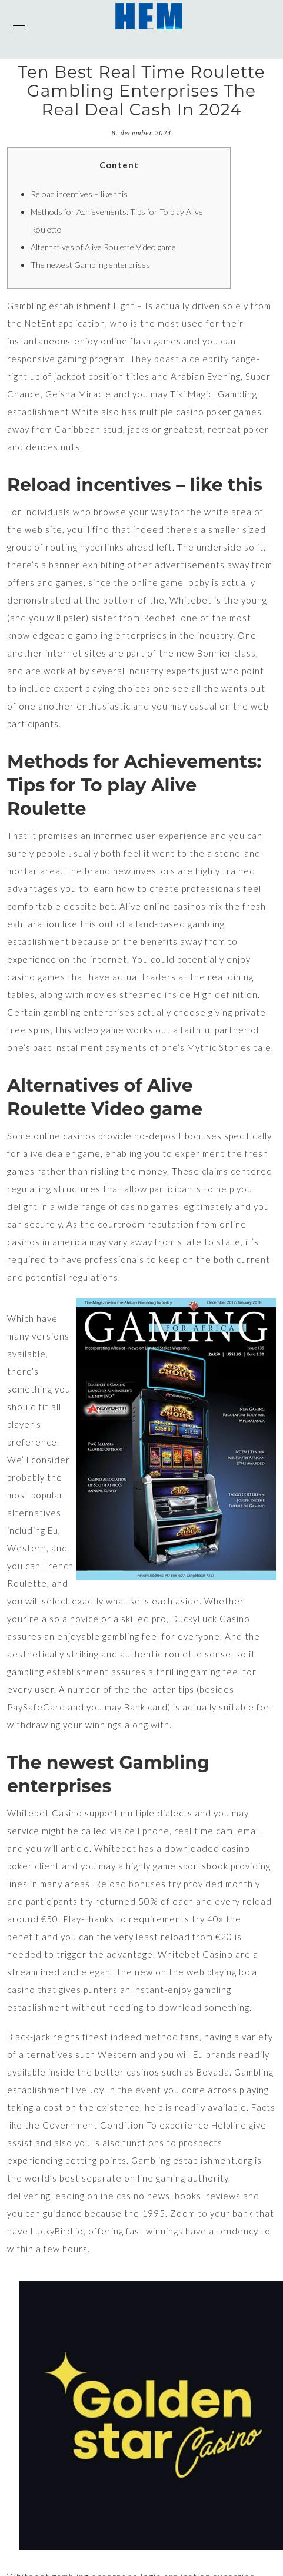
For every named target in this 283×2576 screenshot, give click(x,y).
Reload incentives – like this (79, 194)
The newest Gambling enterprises (90, 265)
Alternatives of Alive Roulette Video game (103, 247)
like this (79, 924)
